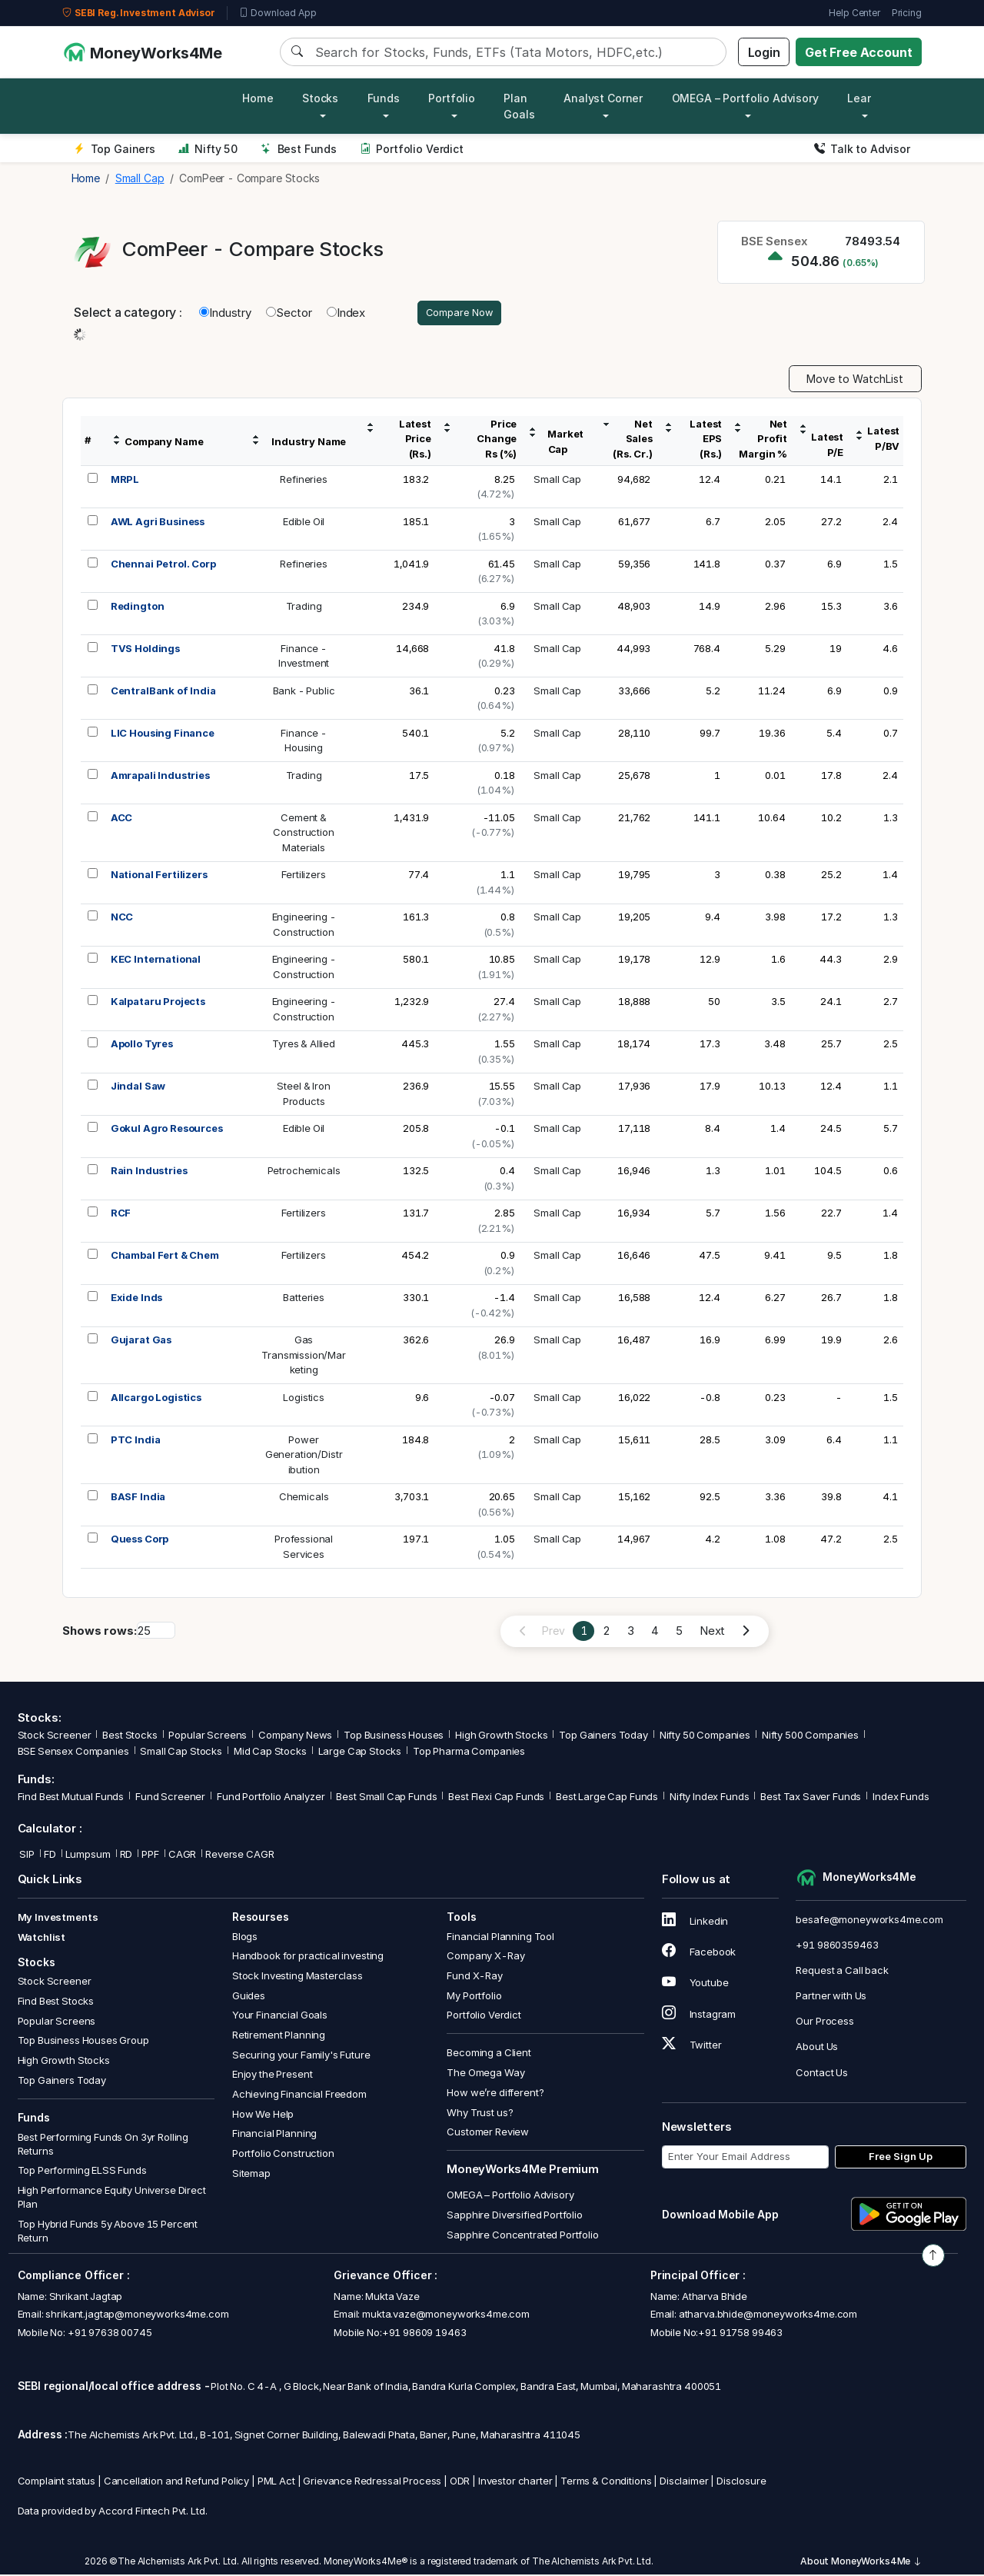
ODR (460, 2483)
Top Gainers (114, 148)
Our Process (824, 2023)
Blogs (245, 1938)
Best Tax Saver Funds (810, 1798)
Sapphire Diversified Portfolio (515, 2217)
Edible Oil (304, 523)
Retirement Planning (278, 2037)
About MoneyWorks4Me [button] (861, 2563)
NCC (122, 919)
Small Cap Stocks (181, 1753)
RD (126, 1856)
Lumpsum (88, 1856)
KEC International (156, 961)
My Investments (58, 1919)
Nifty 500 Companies (810, 1737)
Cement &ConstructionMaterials (303, 834)
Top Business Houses (394, 1737)
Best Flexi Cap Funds (496, 1798)
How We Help (263, 2115)
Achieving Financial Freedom (299, 2096)
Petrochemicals (304, 1173)
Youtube (695, 1985)
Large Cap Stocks (360, 1753)
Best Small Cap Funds (386, 1798)
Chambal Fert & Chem (165, 1257)
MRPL (125, 480)
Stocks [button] (320, 98)
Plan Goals (519, 106)
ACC (122, 819)
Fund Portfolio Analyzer (271, 1798)
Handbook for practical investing (308, 1958)
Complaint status (57, 2483)
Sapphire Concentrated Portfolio (522, 2237)
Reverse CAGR (239, 1856)
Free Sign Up (900, 2158)
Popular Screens (207, 1737)
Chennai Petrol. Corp (163, 565)
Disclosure (741, 2483)
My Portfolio (474, 1997)
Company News (295, 1737)
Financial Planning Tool (500, 1938)
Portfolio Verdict (412, 148)
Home (257, 98)
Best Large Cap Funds (607, 1798)
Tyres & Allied (303, 1046)
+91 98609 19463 (424, 2334)
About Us (817, 2048)
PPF (150, 1856)
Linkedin (695, 1923)
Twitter (692, 2047)
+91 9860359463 (837, 1946)
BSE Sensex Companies (73, 1753)
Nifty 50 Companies (705, 1737)
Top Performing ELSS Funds (82, 2172)
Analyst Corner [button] (603, 98)
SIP (26, 1856)
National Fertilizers (159, 876)
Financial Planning (274, 2135)
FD (50, 1856)
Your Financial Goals (279, 2017)
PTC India (136, 1441)
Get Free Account (859, 52)
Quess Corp (140, 1541)
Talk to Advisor (862, 148)
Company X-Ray (485, 1958)
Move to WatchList (854, 381)
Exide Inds (137, 1299)
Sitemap (251, 2175)
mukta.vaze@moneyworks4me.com (446, 2316)
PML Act (276, 2483)
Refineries (303, 480)
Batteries (303, 1299)
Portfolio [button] (451, 98)
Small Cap (557, 480)
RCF (121, 1215)
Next (712, 1633)
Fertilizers (303, 876)
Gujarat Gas (141, 1342)
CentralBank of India (163, 692)
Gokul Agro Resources (167, 1130)
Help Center (854, 12)
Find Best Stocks (56, 2003)
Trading (304, 607)
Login (764, 52)
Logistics (303, 1399)
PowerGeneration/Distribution (304, 1456)
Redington (138, 607)
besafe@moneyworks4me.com (869, 1921)
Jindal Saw (138, 1088)
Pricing (907, 12)
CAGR (182, 1856)
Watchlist (42, 1938)
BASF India (138, 1499)
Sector (289, 313)
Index (346, 313)
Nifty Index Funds (709, 1798)
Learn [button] (862, 98)
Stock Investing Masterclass (297, 1978)
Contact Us (822, 2074)
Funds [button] (383, 98)
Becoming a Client (488, 2054)
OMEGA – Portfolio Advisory (510, 2197)
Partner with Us (831, 1998)
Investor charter (515, 2483)
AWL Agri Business (157, 523)
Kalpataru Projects (158, 1003)
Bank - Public (304, 692)
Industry (225, 313)
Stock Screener (54, 1737)
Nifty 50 (208, 148)
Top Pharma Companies (469, 1753)
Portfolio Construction (283, 2155)
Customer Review (488, 2134)
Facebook (699, 1954)
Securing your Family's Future (301, 2056)
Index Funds (901, 1798)
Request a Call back (842, 1972)
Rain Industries (149, 1173)
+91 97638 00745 (108, 2334)
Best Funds (299, 148)
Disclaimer (684, 2483)
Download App (278, 13)
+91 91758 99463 (740, 2334)
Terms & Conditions (605, 2483)
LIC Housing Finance (162, 734)
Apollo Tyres (142, 1046)
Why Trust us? (480, 2114)
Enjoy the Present (272, 2076)
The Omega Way (485, 2074)
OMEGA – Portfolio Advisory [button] (745, 98)
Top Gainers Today (603, 1737)
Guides (248, 1997)
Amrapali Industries (160, 776)
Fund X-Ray (475, 1978)
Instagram (699, 2015)
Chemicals (304, 1499)
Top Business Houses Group (83, 2042)
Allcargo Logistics (156, 1399)
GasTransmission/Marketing (303, 1357)
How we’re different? (495, 2094)
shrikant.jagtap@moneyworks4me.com (136, 2316)
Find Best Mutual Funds (71, 1798)
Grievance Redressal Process (372, 2483)
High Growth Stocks (501, 1737)
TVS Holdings (145, 650)
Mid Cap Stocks (270, 1753)
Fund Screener (170, 1798)
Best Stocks (129, 1737)
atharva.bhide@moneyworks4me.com (768, 2316)
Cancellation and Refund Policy (177, 2483)
